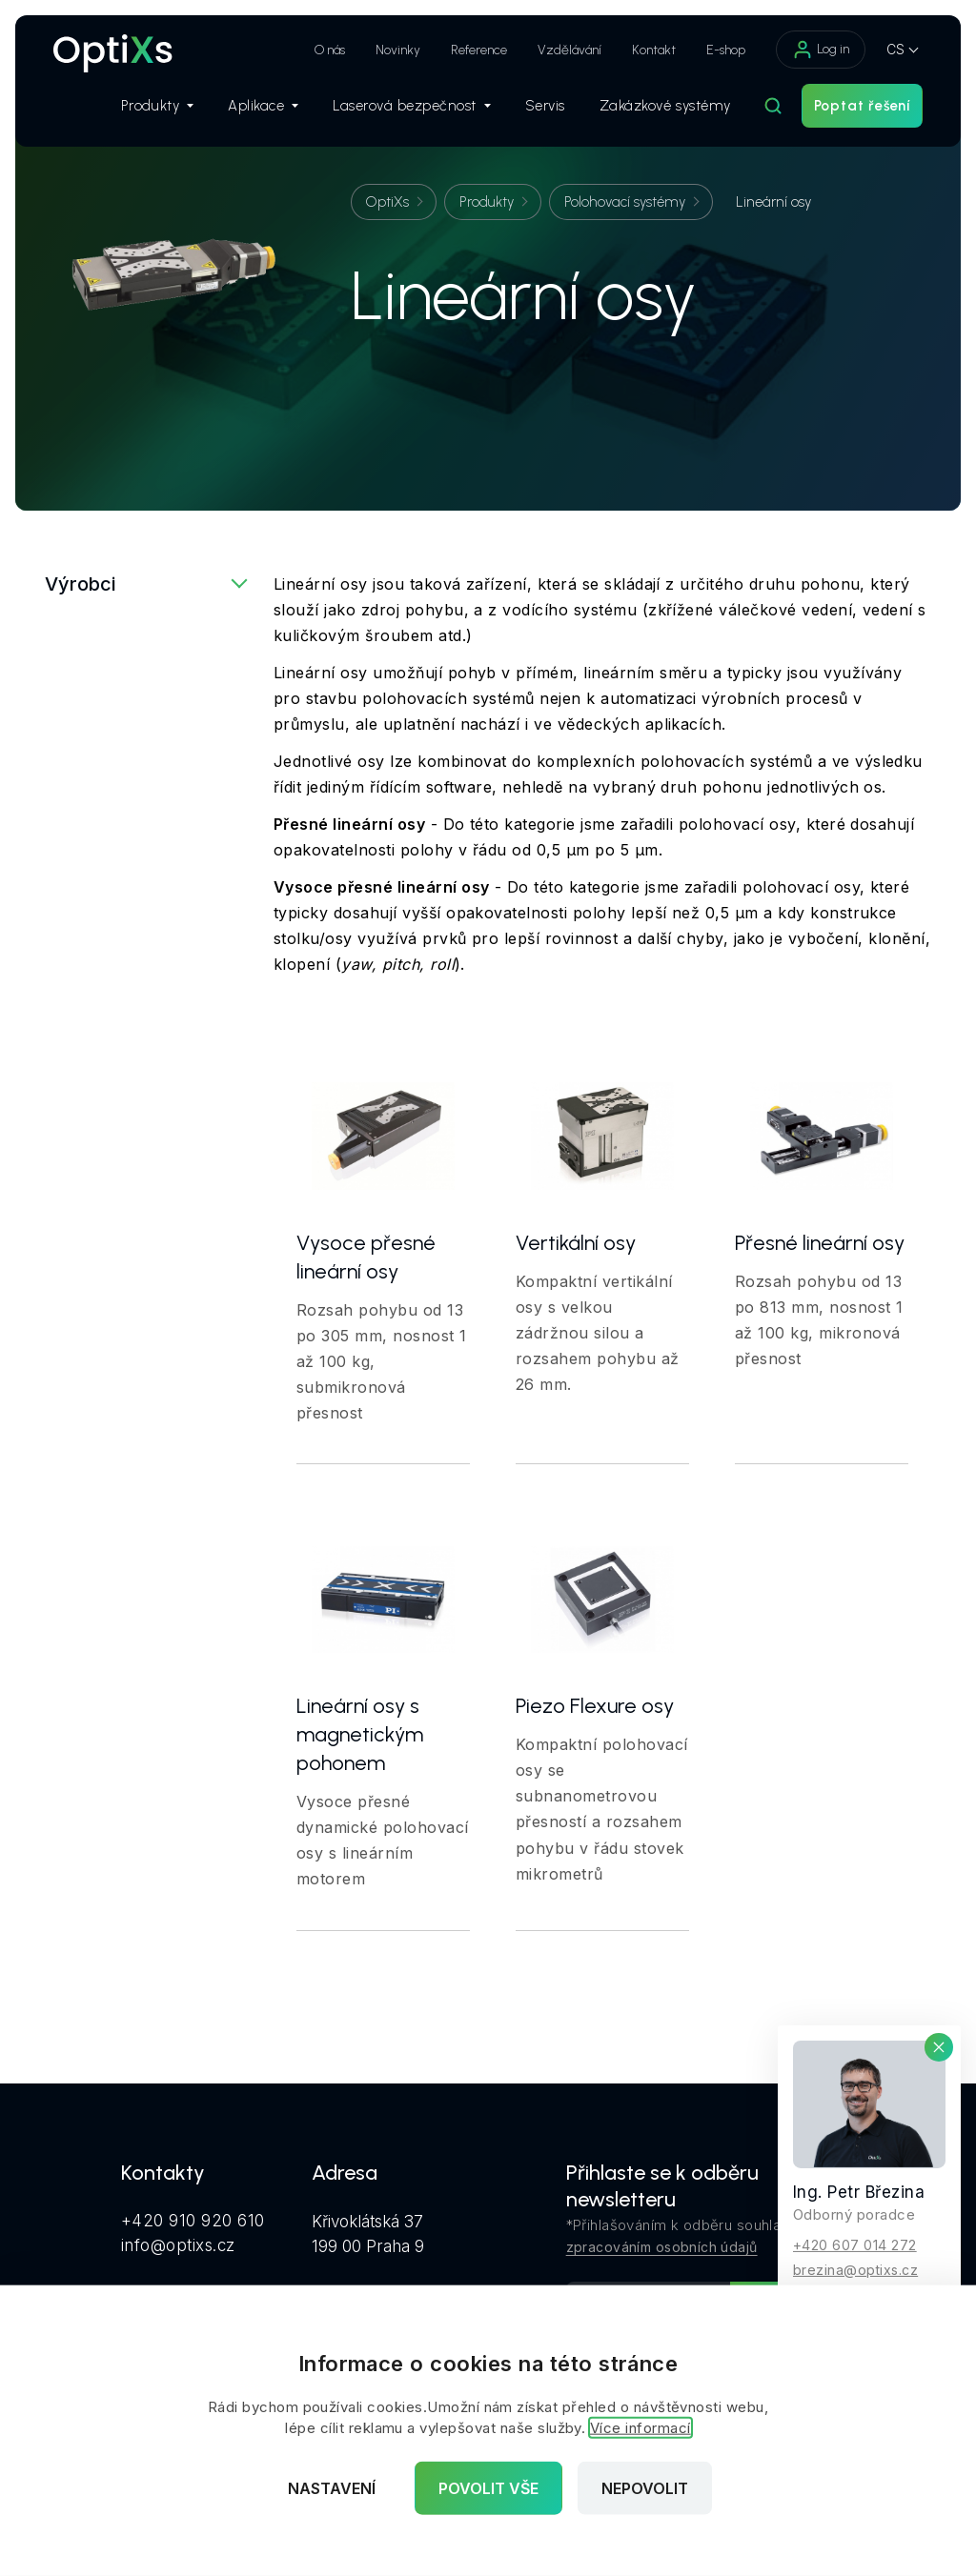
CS (895, 49)
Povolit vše (488, 2488)
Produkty (157, 105)
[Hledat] (773, 105)
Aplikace (263, 105)
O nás (330, 50)
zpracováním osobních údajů (662, 2247)
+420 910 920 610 (193, 2220)
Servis (545, 105)
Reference (479, 50)
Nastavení (332, 2488)
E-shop (725, 50)
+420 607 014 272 (855, 2244)
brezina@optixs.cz (855, 2269)
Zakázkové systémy (665, 105)
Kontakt (654, 50)
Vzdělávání (569, 50)
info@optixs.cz (178, 2245)
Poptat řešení (862, 105)
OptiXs (387, 202)
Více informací (640, 2428)
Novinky (398, 50)
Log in (820, 49)
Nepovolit (644, 2488)
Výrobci (80, 584)
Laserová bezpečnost (412, 105)
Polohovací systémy (624, 202)
